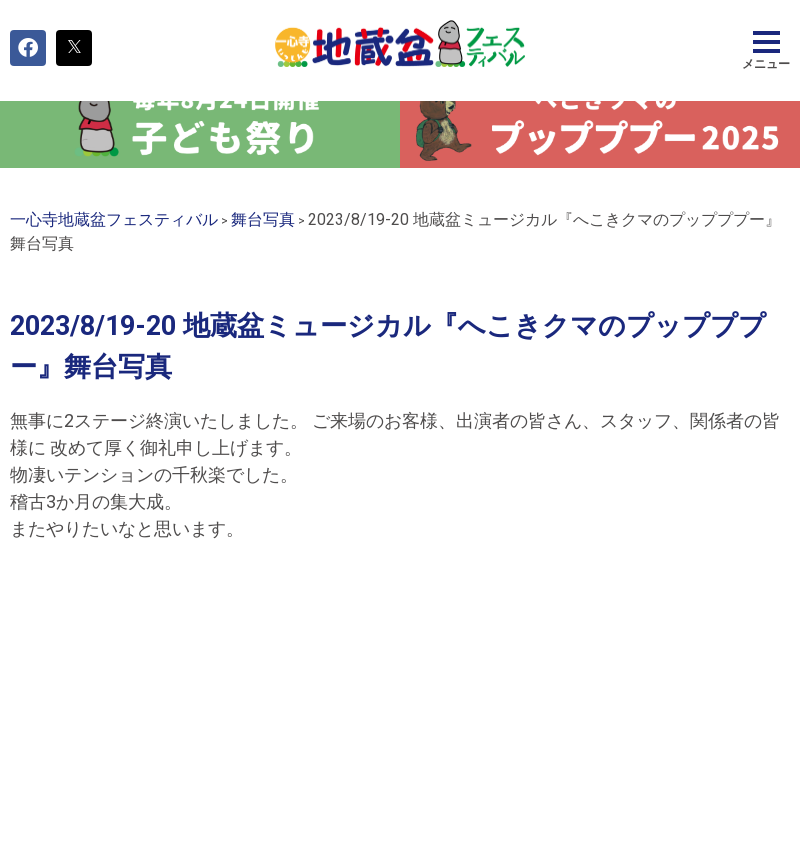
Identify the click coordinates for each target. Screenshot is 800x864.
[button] (28, 48)
